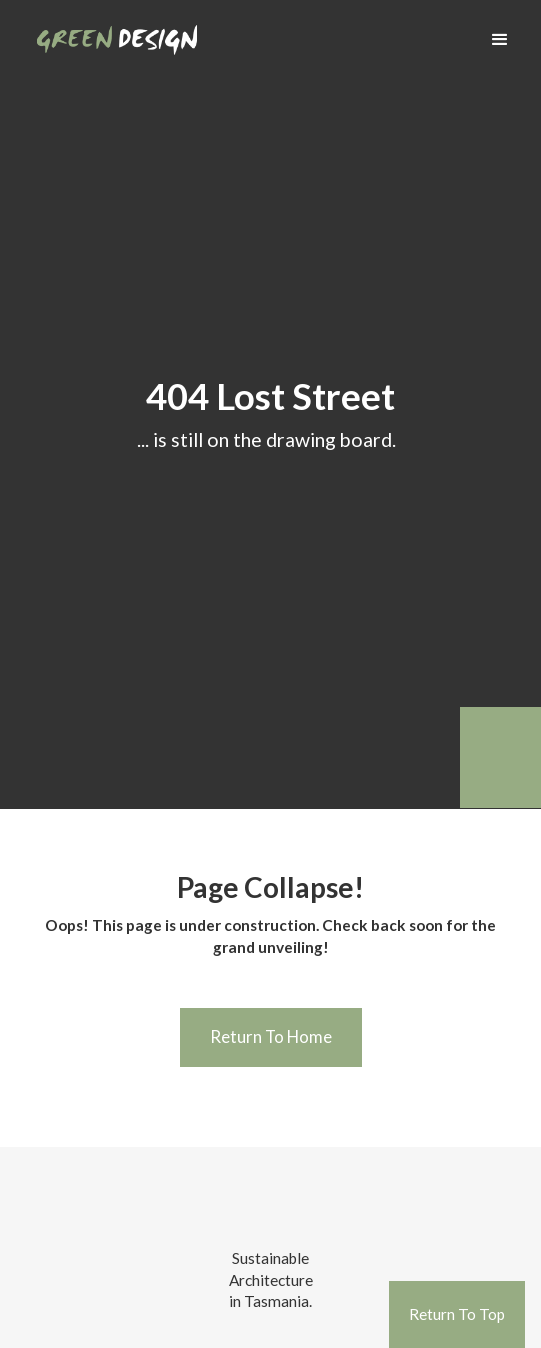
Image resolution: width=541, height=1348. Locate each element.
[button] (500, 40)
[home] (112, 32)
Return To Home (271, 1036)
